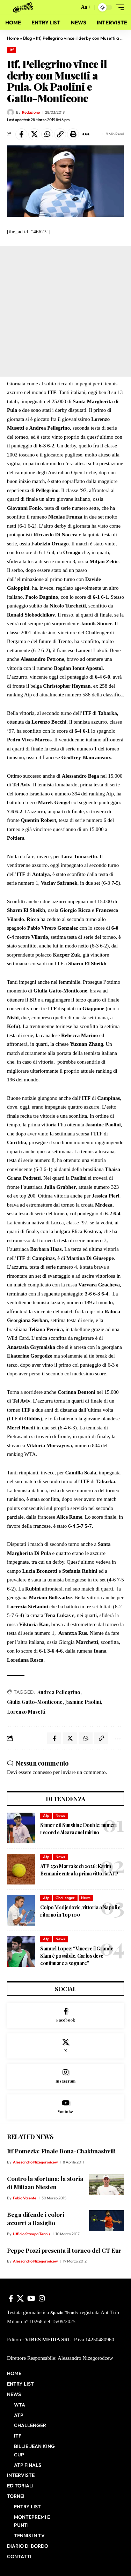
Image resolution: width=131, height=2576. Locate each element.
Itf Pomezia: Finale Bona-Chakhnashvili (61, 2151)
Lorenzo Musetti (26, 1711)
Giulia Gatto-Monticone (35, 1702)
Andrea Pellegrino (58, 1692)
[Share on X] (34, 134)
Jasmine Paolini (83, 1702)
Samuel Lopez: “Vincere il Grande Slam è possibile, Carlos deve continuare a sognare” (76, 1955)
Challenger (65, 1897)
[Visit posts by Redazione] (10, 112)
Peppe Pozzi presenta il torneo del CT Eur (64, 2250)
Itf (12, 49)
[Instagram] (65, 2076)
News (60, 1815)
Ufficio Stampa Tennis (31, 2233)
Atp (46, 1815)
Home (13, 38)
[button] (72, 7)
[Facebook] (65, 2015)
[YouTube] (31, 2298)
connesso (42, 1772)
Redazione (31, 112)
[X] (65, 2046)
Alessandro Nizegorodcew (35, 2162)
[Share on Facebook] (21, 134)
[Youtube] (65, 2107)
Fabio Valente (24, 2198)
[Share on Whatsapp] (47, 134)
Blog (27, 38)
